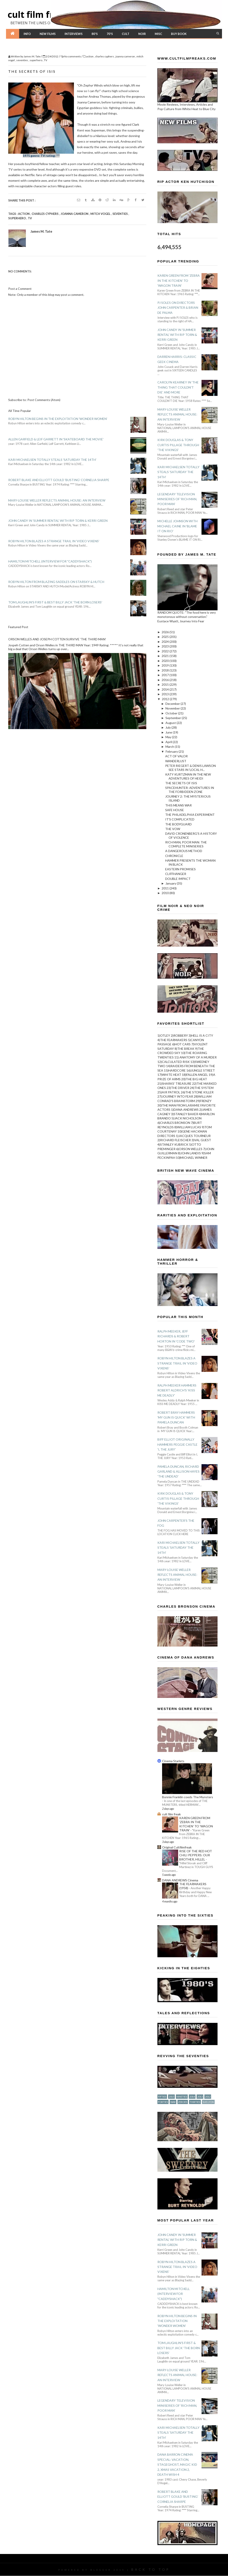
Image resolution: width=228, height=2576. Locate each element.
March (169, 746)
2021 (165, 656)
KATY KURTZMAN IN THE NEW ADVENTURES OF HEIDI (188, 776)
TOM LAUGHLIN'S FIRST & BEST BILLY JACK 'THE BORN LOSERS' (55, 602)
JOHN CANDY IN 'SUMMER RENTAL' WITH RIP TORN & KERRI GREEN (58, 520)
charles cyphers (104, 56)
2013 (165, 694)
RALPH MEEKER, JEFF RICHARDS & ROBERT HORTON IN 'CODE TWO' (176, 1336)
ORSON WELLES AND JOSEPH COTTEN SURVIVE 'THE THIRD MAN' (57, 639)
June (168, 732)
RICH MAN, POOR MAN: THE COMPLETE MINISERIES (186, 844)
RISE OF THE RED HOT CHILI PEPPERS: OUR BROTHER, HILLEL (195, 1855)
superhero (36, 60)
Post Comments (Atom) (43, 400)
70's (110, 34)
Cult (125, 34)
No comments (72, 56)
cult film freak (38, 14)
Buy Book (179, 34)
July (168, 727)
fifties (162, 2096)
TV (45, 60)
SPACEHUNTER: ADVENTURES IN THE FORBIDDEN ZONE (189, 790)
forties (163, 2101)
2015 (165, 684)
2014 (165, 689)
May (168, 737)
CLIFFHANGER (175, 874)
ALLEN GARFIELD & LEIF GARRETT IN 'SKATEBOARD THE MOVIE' (56, 439)
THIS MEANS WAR (178, 805)
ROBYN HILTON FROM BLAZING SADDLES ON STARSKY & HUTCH (56, 582)
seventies (22, 60)
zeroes (182, 2101)
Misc (158, 34)
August (170, 723)
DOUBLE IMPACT (178, 879)
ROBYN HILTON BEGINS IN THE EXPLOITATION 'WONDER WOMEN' (57, 419)
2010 (165, 893)
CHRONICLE (174, 856)
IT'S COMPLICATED (179, 819)
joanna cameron (125, 56)
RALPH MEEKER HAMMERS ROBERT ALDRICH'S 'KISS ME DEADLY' (176, 1390)
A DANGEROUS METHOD (183, 851)
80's (95, 34)
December (172, 703)
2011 (165, 888)
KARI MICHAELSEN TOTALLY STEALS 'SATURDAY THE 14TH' (52, 460)
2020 (165, 661)
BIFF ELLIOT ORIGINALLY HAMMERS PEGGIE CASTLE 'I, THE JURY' (177, 1444)
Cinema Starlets (173, 1761)
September (173, 718)
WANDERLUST (175, 761)
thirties (195, 2101)
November (172, 708)
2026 (165, 632)
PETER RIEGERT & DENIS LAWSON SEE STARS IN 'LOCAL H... (190, 768)
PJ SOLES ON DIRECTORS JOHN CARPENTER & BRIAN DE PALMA (177, 307)
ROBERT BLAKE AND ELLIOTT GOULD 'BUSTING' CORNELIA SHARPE (58, 480)
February (172, 751)
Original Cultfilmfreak (177, 1847)
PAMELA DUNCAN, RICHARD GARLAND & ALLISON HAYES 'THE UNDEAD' (178, 1471)
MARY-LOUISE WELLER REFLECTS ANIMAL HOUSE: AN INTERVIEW (56, 500)
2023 (165, 646)
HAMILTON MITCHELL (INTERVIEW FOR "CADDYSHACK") (50, 561)
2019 (165, 665)
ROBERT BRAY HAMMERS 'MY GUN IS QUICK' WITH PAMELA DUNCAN (176, 1417)
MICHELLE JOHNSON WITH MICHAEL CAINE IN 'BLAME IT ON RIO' (177, 526)
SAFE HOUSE (174, 810)
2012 (165, 699)
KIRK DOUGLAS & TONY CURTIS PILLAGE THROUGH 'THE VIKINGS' (178, 445)
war (173, 2101)
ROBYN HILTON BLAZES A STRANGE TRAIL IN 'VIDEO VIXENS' (53, 541)
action (90, 56)
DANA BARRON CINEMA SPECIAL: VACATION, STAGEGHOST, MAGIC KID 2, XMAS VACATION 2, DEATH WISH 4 (177, 2464)
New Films (48, 34)
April (168, 742)
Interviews (74, 34)
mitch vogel (100, 214)
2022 (165, 651)
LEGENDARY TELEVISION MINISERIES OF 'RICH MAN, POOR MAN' (177, 499)
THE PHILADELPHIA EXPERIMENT (190, 814)
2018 (165, 670)
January (170, 883)
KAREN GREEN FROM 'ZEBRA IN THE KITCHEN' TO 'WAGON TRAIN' (178, 280)
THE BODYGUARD (178, 824)
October (171, 713)
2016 (165, 680)
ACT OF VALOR (176, 756)
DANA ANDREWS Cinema (180, 1880)
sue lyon (208, 2101)
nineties (182, 2096)
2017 (165, 675)
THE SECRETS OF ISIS (181, 783)
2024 (165, 641)
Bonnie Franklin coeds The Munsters (187, 1797)
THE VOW (172, 829)
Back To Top (150, 2569)
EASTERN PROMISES (180, 869)
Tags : (13, 214)
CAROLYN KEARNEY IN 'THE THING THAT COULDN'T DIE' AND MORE (178, 387)
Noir (142, 34)
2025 (165, 637)
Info (27, 34)
